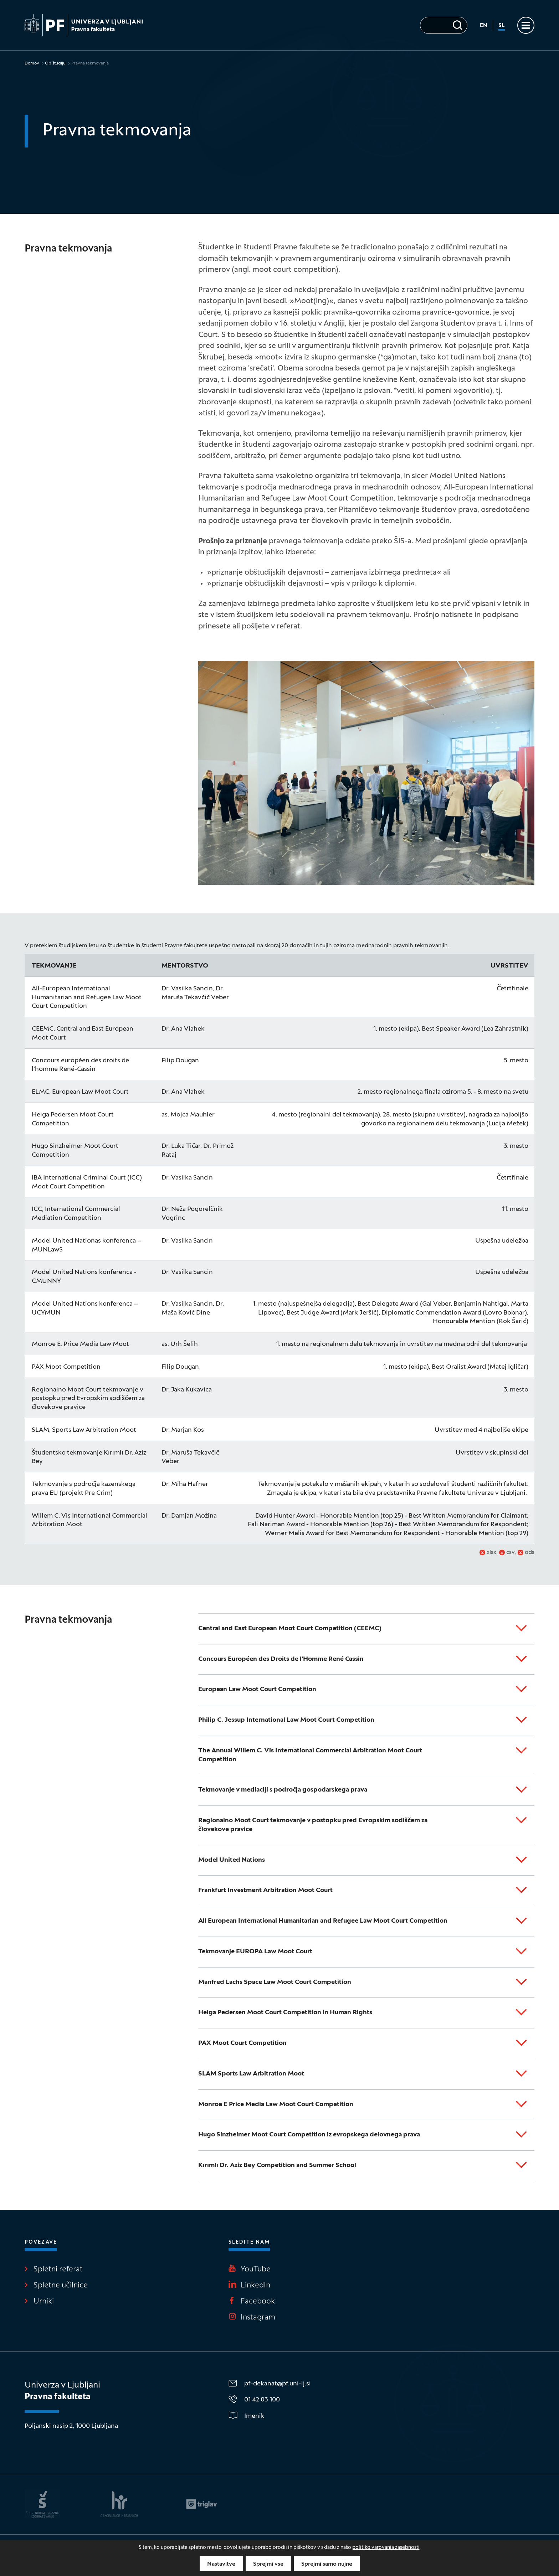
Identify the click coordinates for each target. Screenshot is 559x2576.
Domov (32, 63)
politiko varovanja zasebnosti (386, 2547)
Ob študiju (55, 63)
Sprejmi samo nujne (326, 2564)
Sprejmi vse (268, 2564)
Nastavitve (221, 2564)
